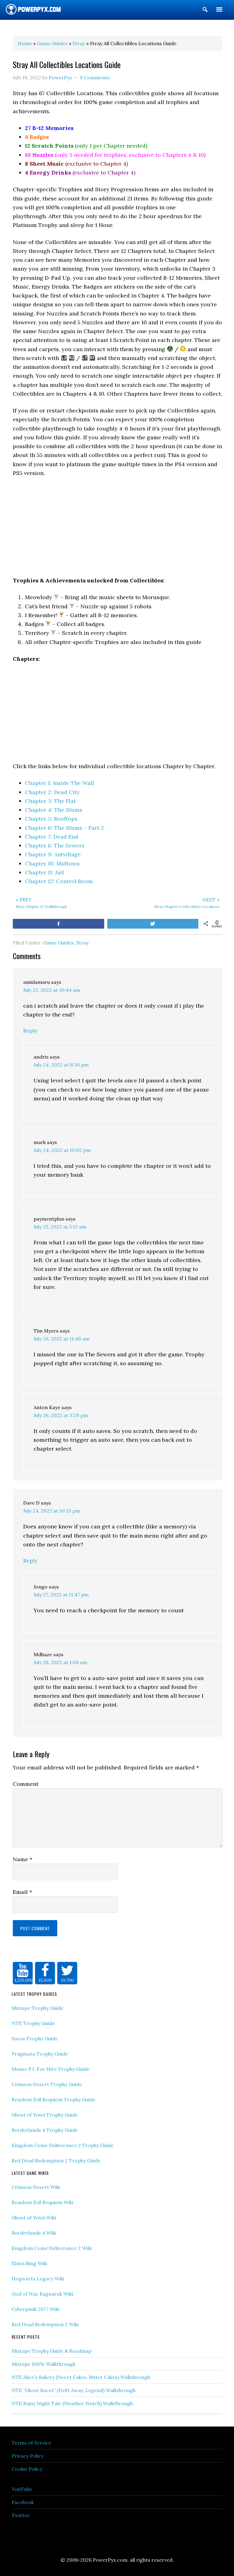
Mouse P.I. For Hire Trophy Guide (51, 2069)
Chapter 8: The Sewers (54, 845)
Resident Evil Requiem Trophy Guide (53, 2099)
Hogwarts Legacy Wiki (38, 2279)
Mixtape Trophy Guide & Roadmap (51, 2351)
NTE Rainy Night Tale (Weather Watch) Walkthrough (72, 2403)
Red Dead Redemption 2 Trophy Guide (56, 2160)
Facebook (23, 2502)
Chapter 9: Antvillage (53, 854)
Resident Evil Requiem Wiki (42, 2202)
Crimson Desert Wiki (36, 2187)
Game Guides (58, 943)
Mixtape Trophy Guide (37, 2008)
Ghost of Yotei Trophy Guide (45, 2115)
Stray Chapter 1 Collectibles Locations (170, 902)
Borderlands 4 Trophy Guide (45, 2130)
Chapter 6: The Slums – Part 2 (64, 827)
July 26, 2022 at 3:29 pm (61, 1415)
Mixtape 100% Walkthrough (44, 2364)
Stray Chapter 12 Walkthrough (65, 902)
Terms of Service (31, 2443)
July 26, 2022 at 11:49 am (62, 1339)
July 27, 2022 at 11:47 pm (61, 1595)
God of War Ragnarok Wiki (42, 2294)
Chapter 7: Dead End (51, 836)
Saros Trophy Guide (35, 2038)
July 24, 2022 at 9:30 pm (61, 1065)
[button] (205, 10)
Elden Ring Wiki (29, 2263)
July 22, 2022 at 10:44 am (51, 990)
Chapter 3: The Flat (50, 800)
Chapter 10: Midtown (52, 863)
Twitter (21, 2515)
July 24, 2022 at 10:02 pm (62, 1150)
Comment (25, 1783)
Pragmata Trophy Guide (40, 2054)
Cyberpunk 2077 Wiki (35, 2309)
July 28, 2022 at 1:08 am (60, 1662)
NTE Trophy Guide (33, 2023)
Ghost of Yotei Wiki (34, 2217)
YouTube (22, 2489)
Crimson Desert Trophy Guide (47, 2084)
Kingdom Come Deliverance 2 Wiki (52, 2248)
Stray (82, 943)
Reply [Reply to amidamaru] (30, 1030)
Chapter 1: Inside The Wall (59, 782)
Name (22, 1859)
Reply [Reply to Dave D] (30, 1560)
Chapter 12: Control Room (59, 881)
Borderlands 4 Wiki (34, 2233)
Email (22, 1891)
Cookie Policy (27, 2469)
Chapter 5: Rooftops (51, 818)
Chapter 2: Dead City (52, 792)
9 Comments (95, 77)
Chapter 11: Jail (44, 872)
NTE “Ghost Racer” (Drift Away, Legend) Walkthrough (74, 2390)
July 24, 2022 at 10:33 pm (51, 1511)
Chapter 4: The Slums (53, 809)
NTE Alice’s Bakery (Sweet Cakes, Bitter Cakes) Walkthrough (81, 2377)
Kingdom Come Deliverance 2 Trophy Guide (63, 2145)
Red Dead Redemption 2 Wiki (45, 2324)
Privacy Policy (28, 2456)
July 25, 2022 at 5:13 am (60, 1227)
